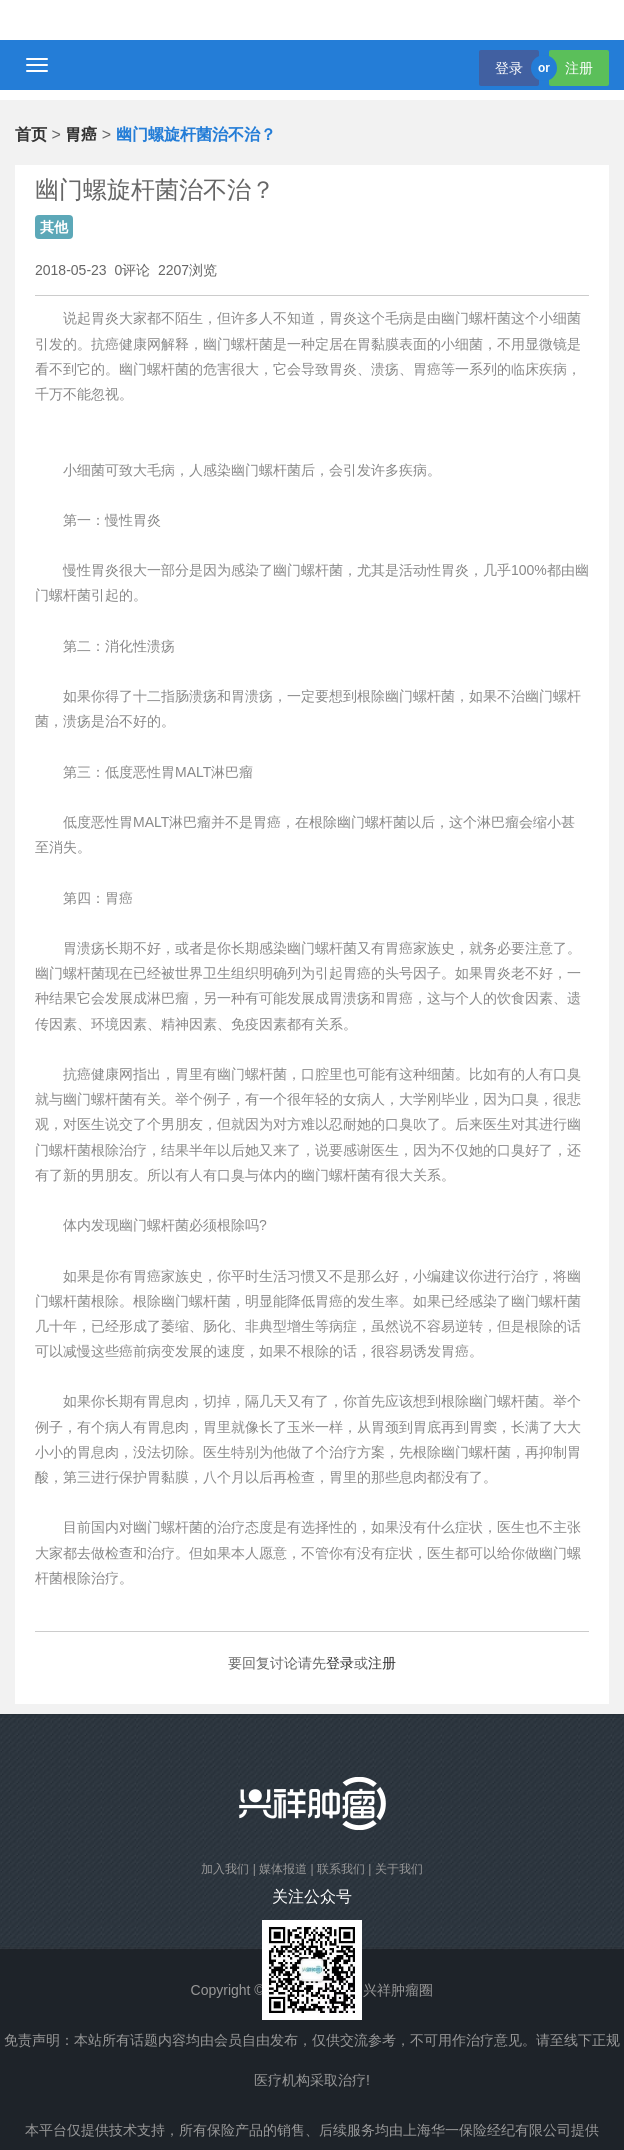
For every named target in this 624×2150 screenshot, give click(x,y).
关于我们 (399, 1869)
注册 (579, 68)
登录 (509, 68)
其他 (54, 227)
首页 (31, 134)
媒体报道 (283, 1869)
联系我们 (341, 1869)
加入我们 (225, 1869)
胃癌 (81, 134)
